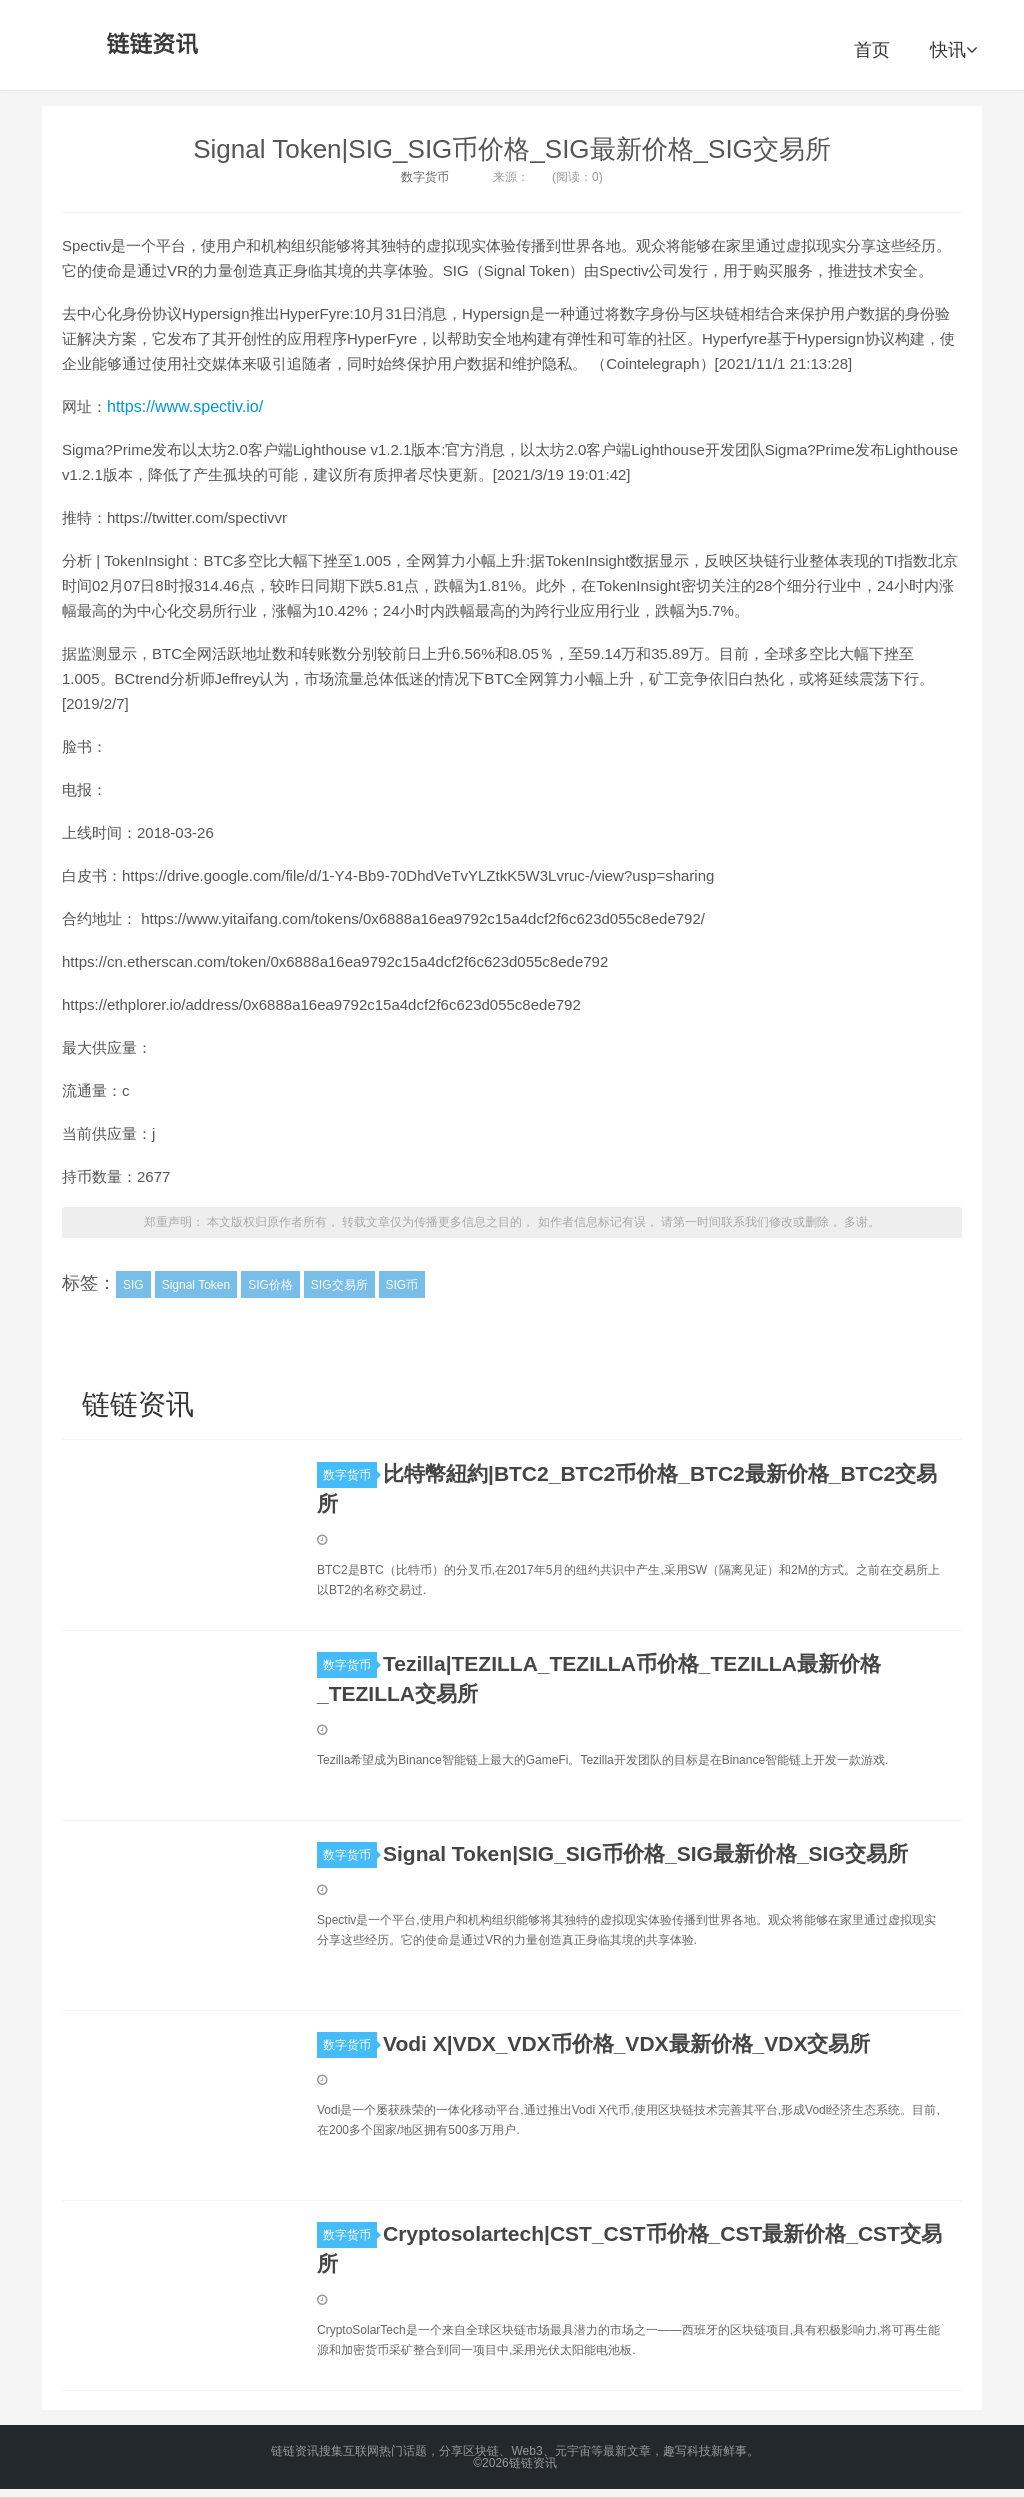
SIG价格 (270, 1285)
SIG (133, 1285)
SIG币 (402, 1285)
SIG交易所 (339, 1285)
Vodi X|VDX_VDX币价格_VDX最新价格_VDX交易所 (626, 2043)
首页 (872, 50)
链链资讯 (149, 45)
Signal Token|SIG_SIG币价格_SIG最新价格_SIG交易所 (512, 149)
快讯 (953, 50)
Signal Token (196, 1285)
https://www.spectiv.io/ (185, 406)
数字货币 (425, 177)
